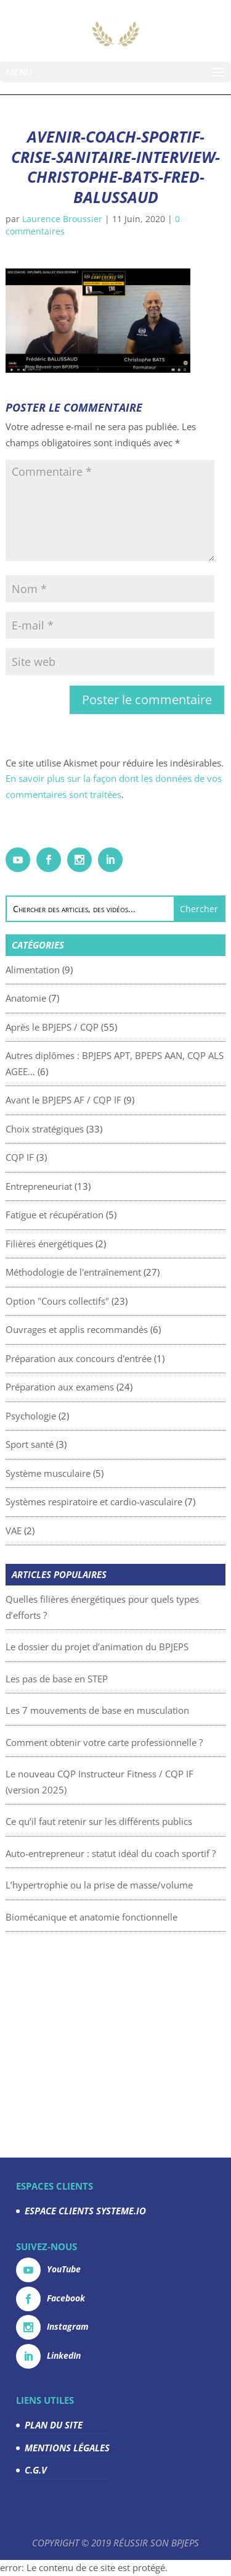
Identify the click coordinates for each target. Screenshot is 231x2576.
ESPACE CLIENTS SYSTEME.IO (85, 2210)
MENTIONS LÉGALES (67, 2447)
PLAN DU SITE (54, 2425)
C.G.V (36, 2470)
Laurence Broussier (62, 219)
